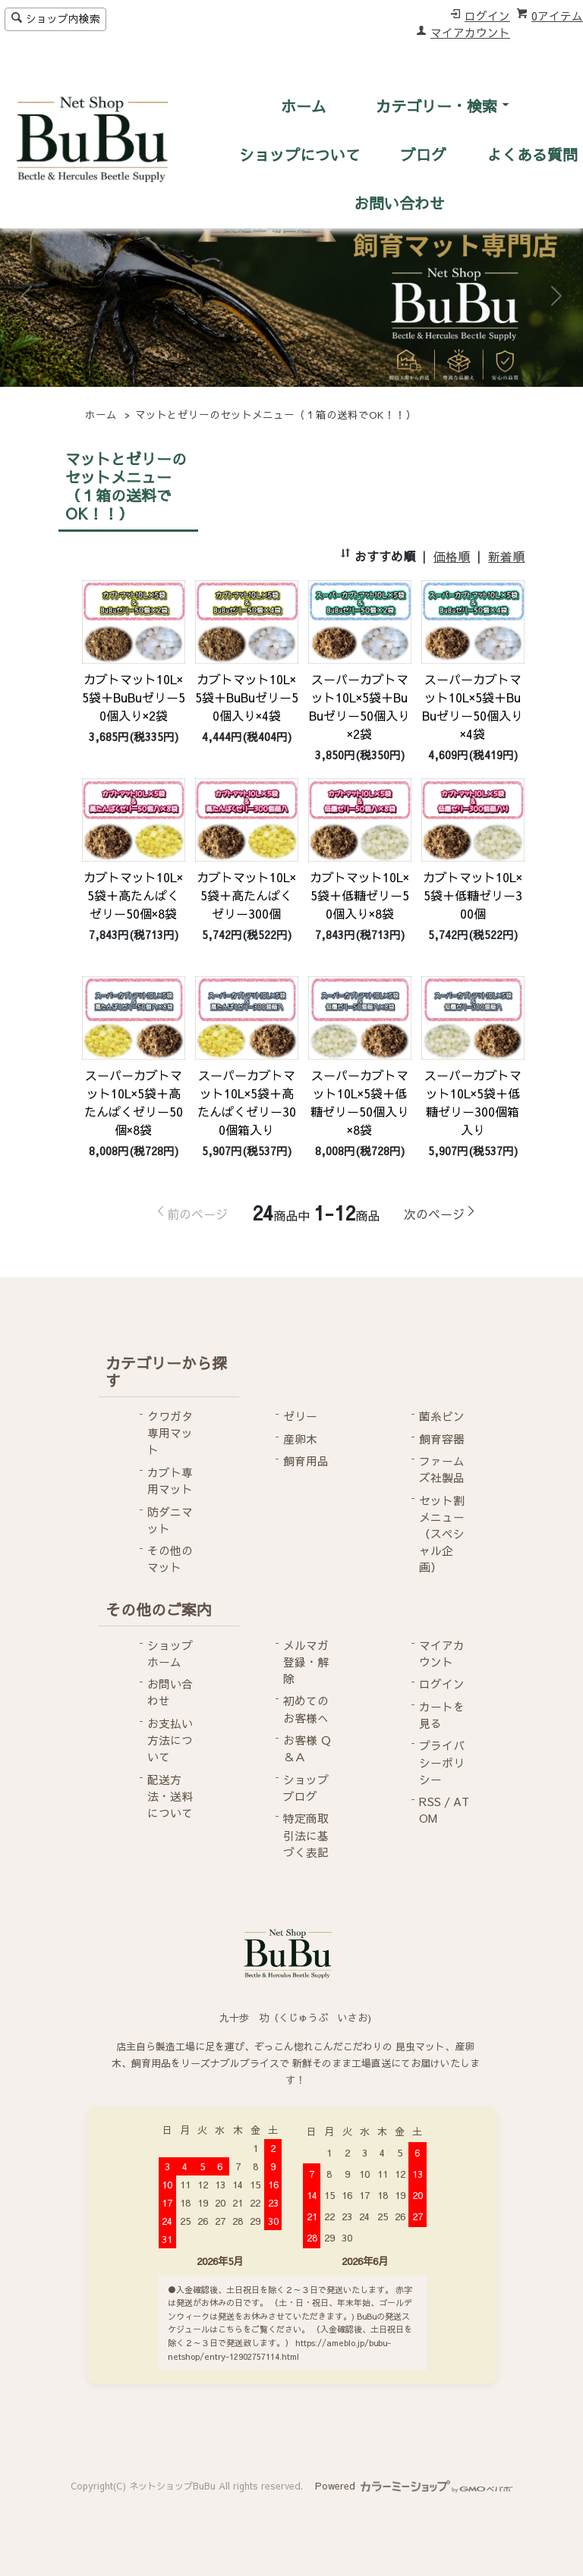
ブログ (423, 154)
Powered (414, 2485)
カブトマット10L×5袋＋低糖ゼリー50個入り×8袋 (359, 895)
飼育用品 (306, 1461)
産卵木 (300, 1439)
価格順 (451, 556)
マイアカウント (470, 32)
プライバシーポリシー (442, 1762)
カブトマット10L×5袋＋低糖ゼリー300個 (472, 895)
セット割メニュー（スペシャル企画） (442, 1534)
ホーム (303, 106)
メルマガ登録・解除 (306, 1662)
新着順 (506, 556)
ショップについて (300, 154)
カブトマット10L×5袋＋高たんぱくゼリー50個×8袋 (133, 895)
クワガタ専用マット (170, 1433)
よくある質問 (532, 154)
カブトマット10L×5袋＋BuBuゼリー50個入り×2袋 (133, 697)
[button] (26, 296)
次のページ (434, 1213)
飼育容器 (442, 1439)
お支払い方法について (170, 1740)
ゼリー (300, 1416)
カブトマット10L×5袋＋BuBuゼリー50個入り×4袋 (246, 697)
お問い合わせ (399, 203)
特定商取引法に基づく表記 (306, 1835)
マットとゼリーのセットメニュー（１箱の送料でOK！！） (275, 414)
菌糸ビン (442, 1416)
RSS (430, 1801)
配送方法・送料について (170, 1796)
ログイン (487, 16)
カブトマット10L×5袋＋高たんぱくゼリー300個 (246, 895)
